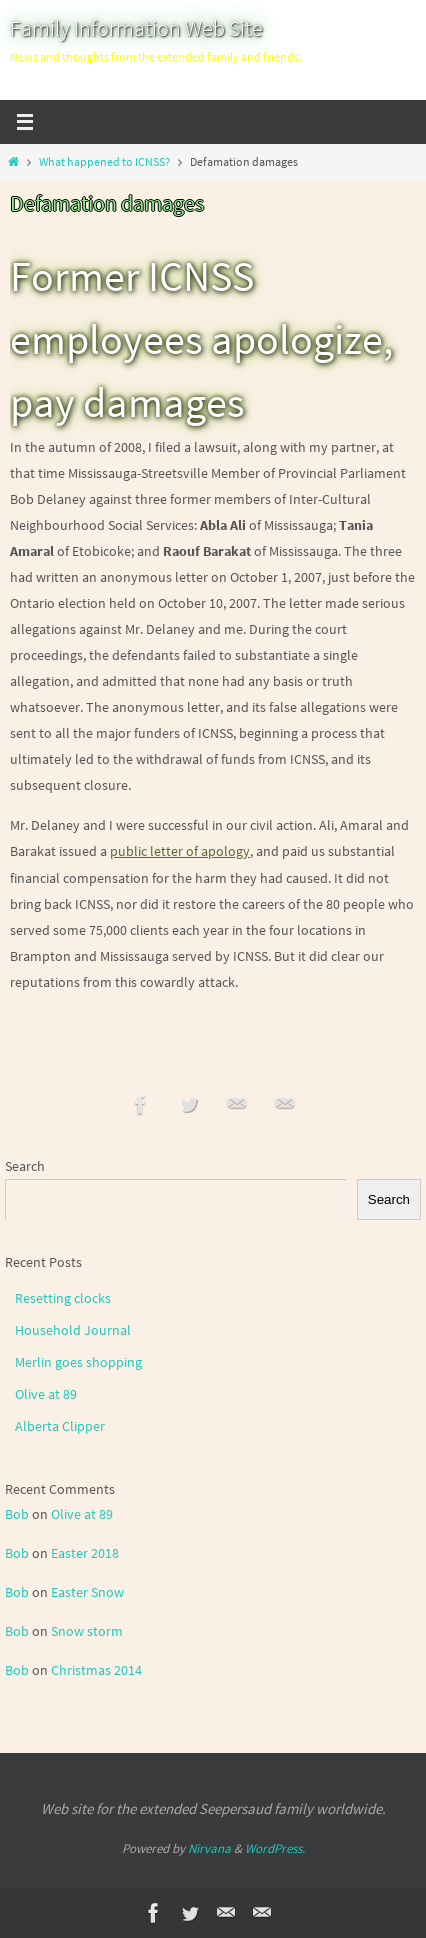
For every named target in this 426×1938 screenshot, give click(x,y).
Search (25, 1166)
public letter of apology (180, 851)
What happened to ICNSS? (104, 162)
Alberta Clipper (60, 1426)
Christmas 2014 (96, 1670)
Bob (17, 1514)
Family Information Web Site (136, 28)
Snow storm (87, 1631)
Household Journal (73, 1330)
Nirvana (209, 1848)
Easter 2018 (85, 1553)
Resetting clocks (63, 1298)
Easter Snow (87, 1592)
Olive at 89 (46, 1394)
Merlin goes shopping (78, 1362)
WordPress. (275, 1848)
